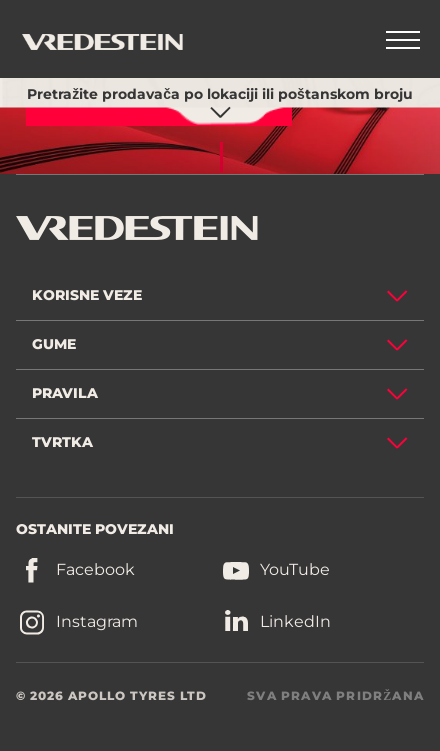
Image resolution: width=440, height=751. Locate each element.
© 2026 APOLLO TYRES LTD (111, 695)
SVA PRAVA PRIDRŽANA (335, 695)
